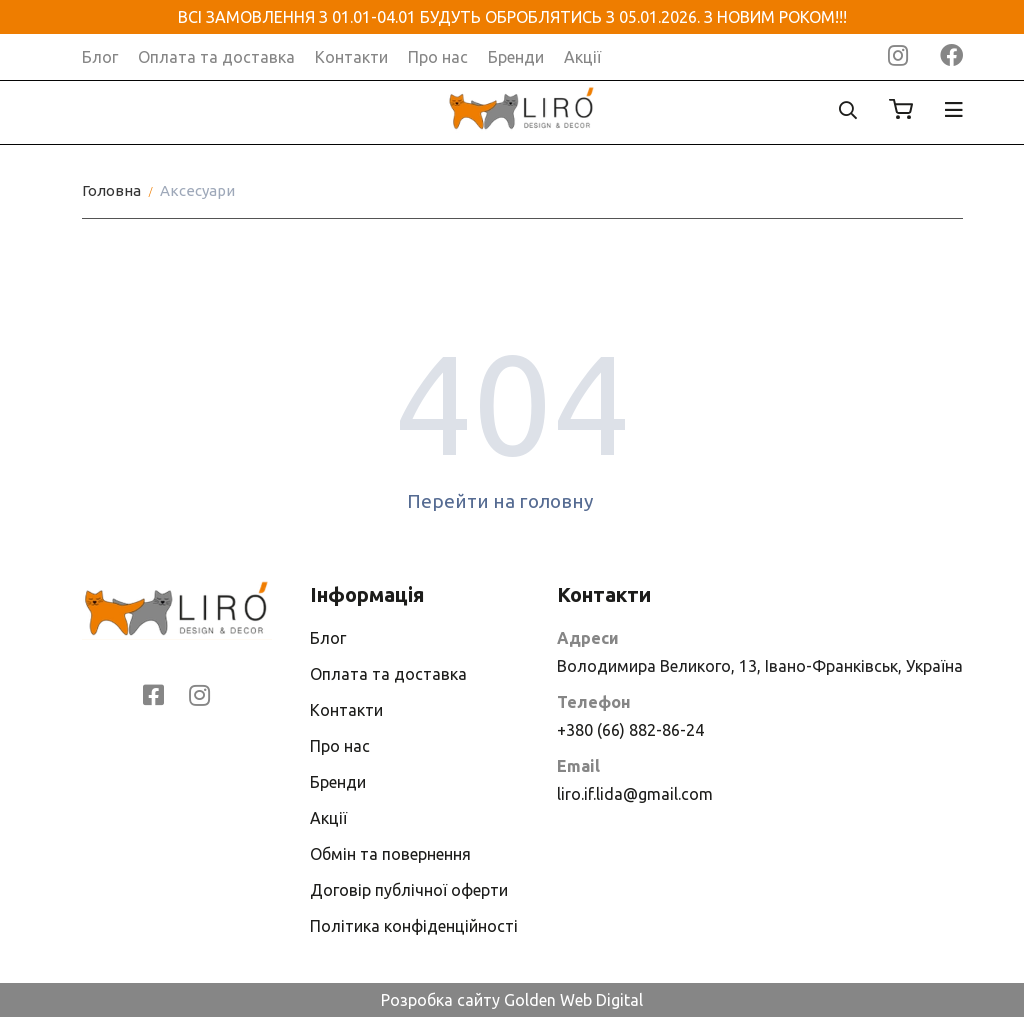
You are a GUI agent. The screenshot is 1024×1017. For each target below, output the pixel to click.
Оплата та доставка (216, 57)
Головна (111, 190)
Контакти (351, 57)
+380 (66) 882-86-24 (630, 730)
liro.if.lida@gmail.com (635, 794)
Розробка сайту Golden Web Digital (512, 1000)
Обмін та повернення (390, 854)
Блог (100, 57)
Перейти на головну (512, 501)
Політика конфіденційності (414, 926)
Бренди (516, 57)
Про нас (438, 57)
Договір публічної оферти (409, 890)
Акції (582, 57)
